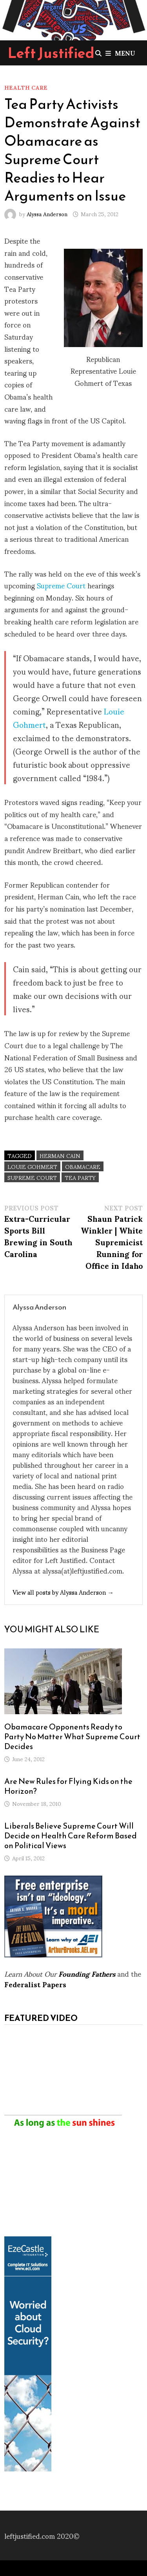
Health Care (25, 87)
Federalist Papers (35, 1984)
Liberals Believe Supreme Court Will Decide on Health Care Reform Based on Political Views (70, 1835)
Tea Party (80, 1177)
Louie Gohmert (32, 1166)
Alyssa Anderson (47, 214)
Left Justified (51, 52)
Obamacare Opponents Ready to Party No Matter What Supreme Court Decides (72, 1736)
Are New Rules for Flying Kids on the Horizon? (68, 1786)
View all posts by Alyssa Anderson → (63, 1592)
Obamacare (82, 1166)
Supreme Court (62, 585)
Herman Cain (60, 1155)
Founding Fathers (86, 1973)
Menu (120, 52)
